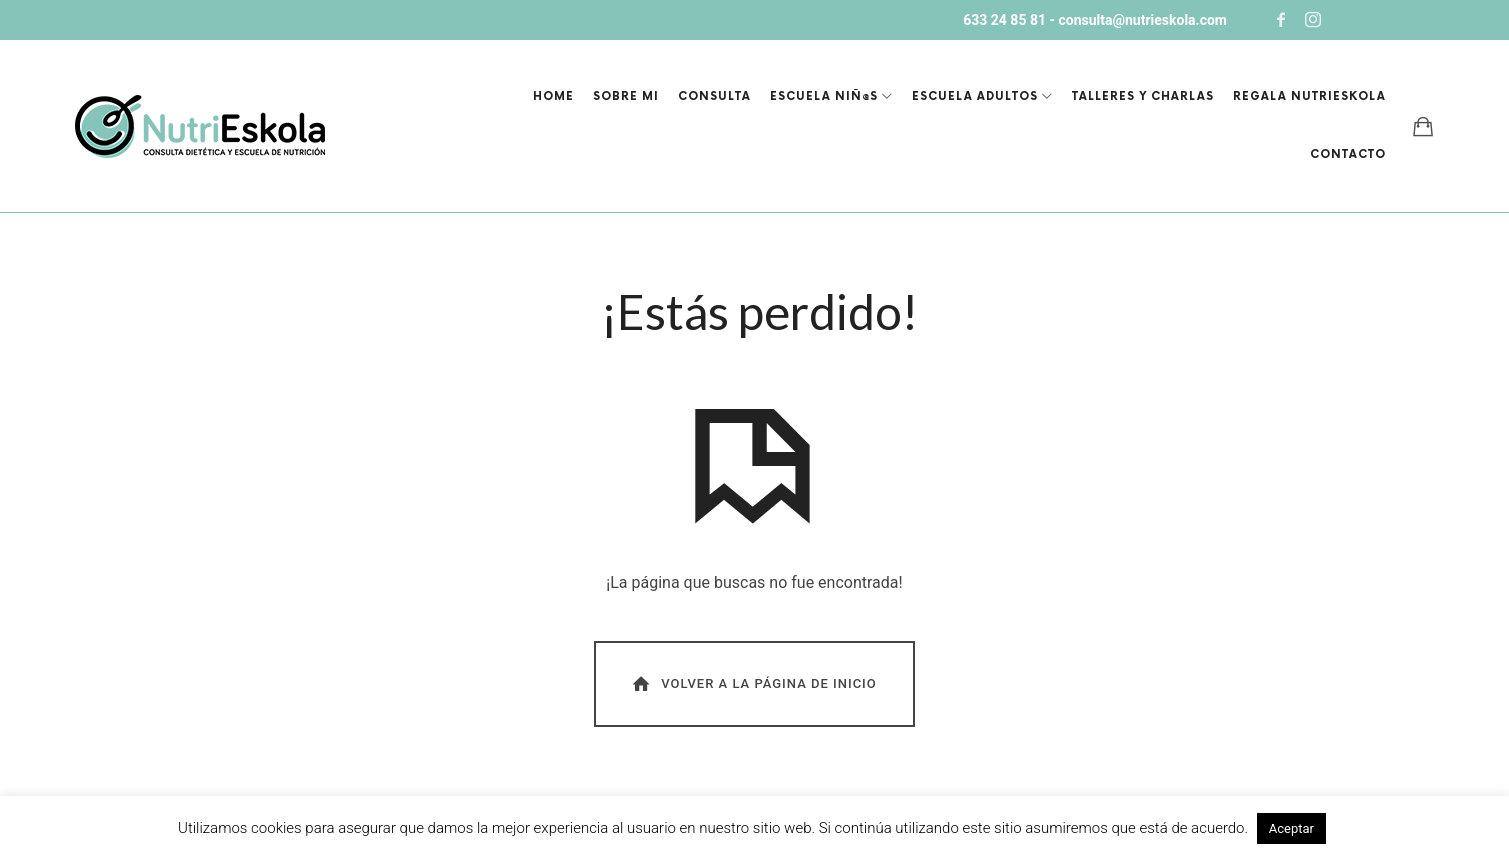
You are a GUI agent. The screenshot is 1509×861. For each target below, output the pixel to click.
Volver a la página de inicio (753, 683)
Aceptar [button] (1291, 828)
